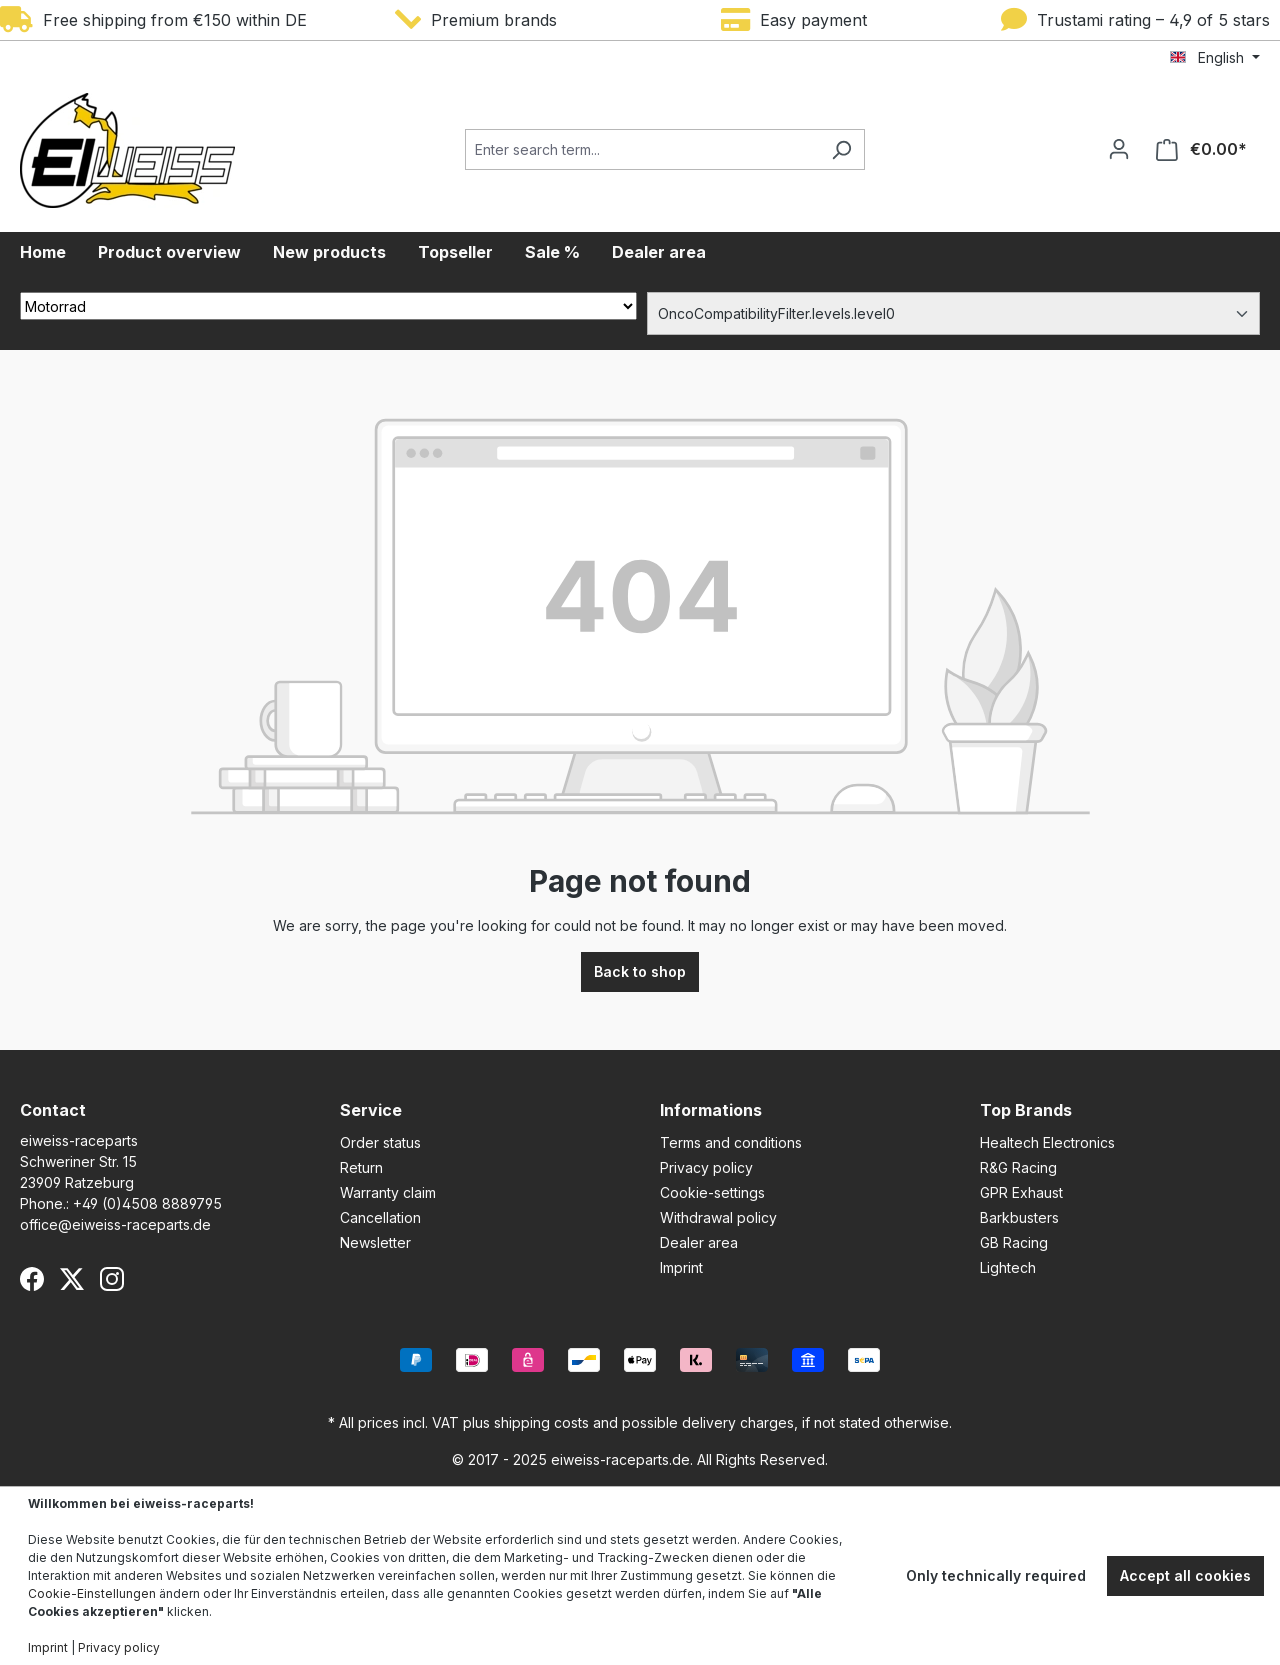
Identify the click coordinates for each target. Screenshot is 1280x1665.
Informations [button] (711, 1110)
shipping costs (541, 1422)
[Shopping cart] (1201, 149)
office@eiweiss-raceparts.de (115, 1224)
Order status (380, 1142)
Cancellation (380, 1217)
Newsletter (375, 1242)
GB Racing (1014, 1242)
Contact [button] (53, 1110)
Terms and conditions (731, 1142)
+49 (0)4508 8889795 (147, 1203)
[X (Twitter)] (72, 1279)
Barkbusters (1019, 1217)
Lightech (1008, 1267)
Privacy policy (706, 1167)
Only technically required (996, 1575)
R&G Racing (1018, 1167)
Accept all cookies (1185, 1575)
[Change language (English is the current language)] (1215, 58)
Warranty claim (388, 1192)
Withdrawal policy (718, 1217)
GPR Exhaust (1021, 1192)
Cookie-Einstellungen (92, 1593)
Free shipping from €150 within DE (153, 20)
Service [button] (371, 1110)
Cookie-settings (712, 1192)
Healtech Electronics (1047, 1142)
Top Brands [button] (1026, 1110)
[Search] (841, 149)
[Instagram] (112, 1279)
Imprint (681, 1267)
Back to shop (640, 971)
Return (361, 1167)
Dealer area (699, 1242)
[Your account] (1119, 149)
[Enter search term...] (642, 149)
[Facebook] (32, 1279)
